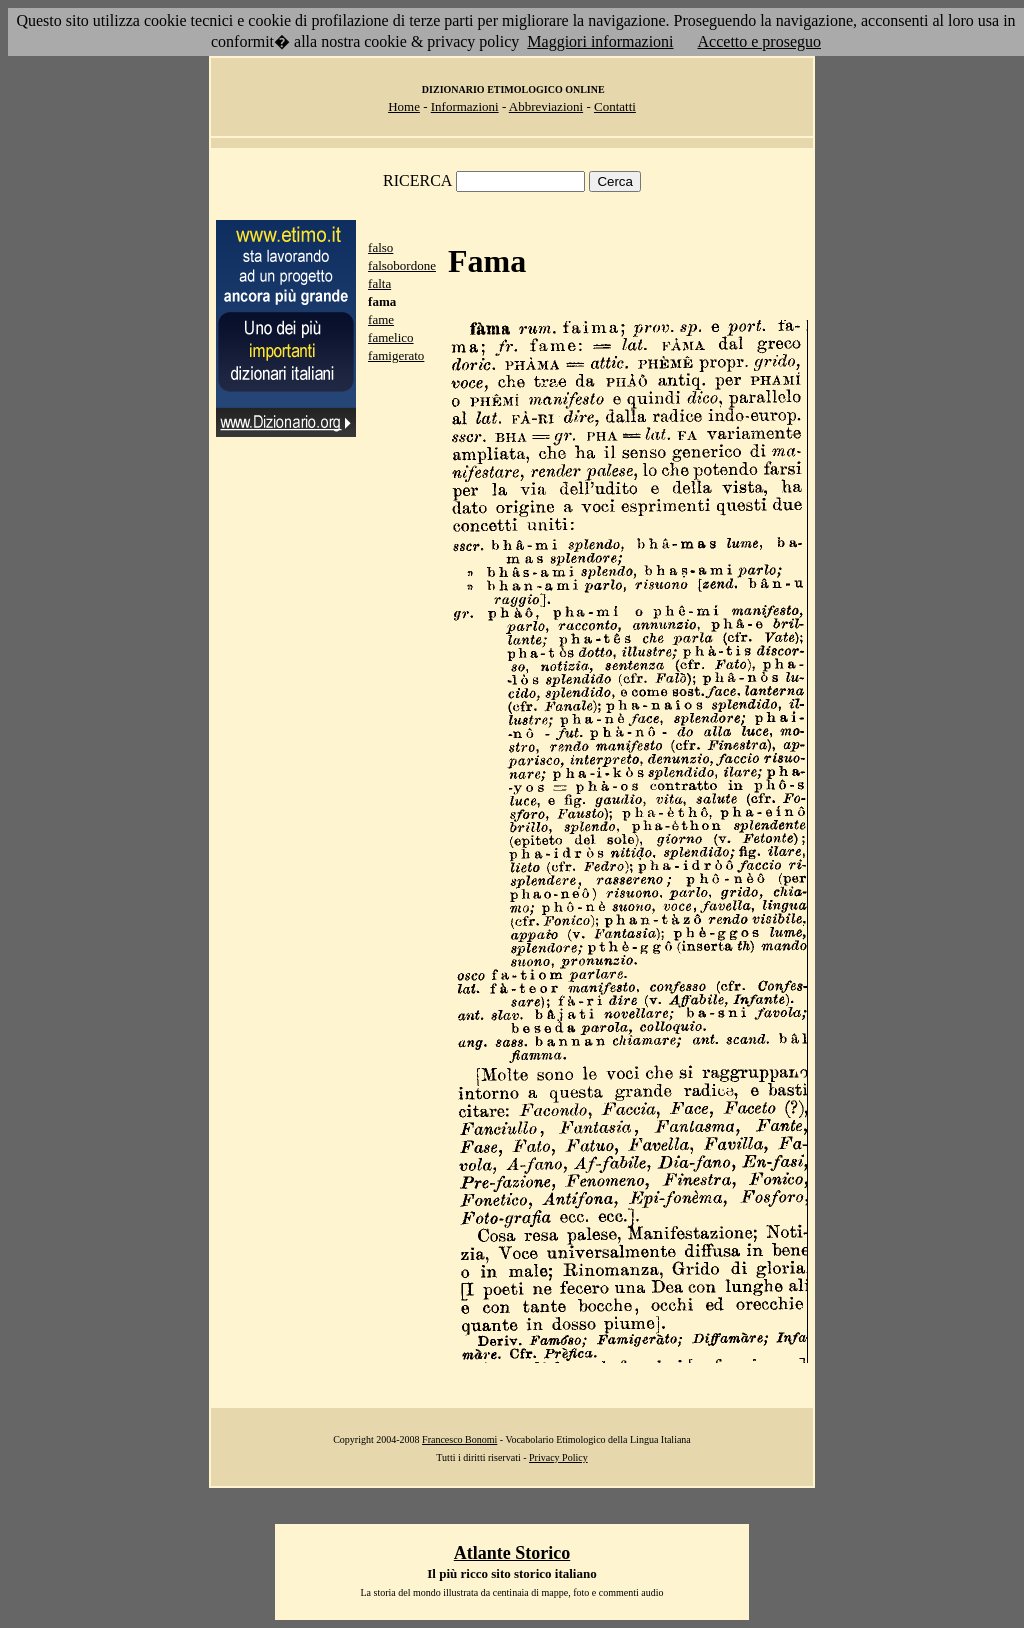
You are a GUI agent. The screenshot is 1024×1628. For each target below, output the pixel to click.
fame (381, 319)
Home (404, 106)
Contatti (615, 106)
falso (380, 247)
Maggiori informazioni (600, 41)
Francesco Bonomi (459, 1439)
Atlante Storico (512, 1553)
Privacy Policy (558, 1457)
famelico (390, 337)
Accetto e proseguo (760, 41)
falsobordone (402, 265)
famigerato (396, 355)
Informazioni (465, 106)
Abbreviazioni (546, 106)
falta (379, 283)
